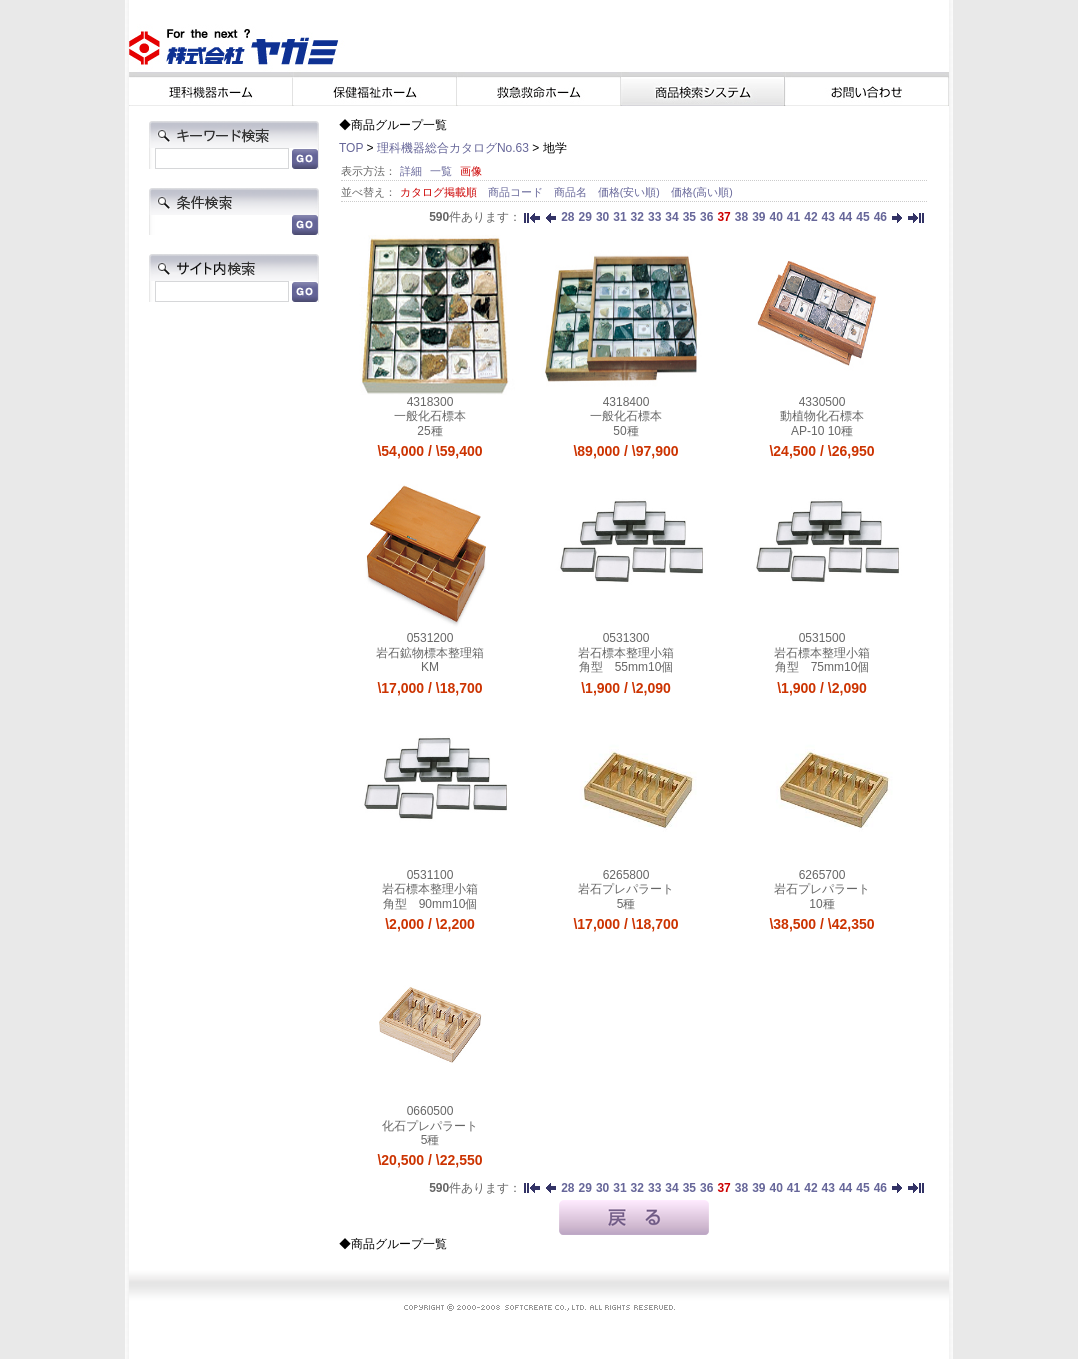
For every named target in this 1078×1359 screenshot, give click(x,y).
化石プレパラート (430, 1126)
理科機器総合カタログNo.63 (453, 148)
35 (689, 217)
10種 (821, 904)
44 (845, 217)
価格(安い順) (630, 192)
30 (602, 217)
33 (654, 217)
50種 (625, 431)
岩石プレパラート (626, 889)
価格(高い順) (702, 192)
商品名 (572, 192)
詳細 (411, 171)
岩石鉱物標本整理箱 (430, 653)
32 (637, 217)
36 (706, 217)
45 (862, 217)
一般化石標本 (430, 416)
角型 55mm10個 (626, 667)
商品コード (517, 192)
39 (758, 217)
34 (671, 217)
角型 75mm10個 (822, 667)
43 (828, 217)
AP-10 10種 (822, 431)
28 (567, 217)
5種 (626, 904)
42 (810, 217)
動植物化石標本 (822, 416)
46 (880, 217)
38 (741, 217)
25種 (429, 431)
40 (775, 217)
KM (430, 667)
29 (585, 217)
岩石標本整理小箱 (626, 653)
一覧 (441, 171)
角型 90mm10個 (430, 904)
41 (793, 217)
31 (619, 217)
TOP (351, 148)
